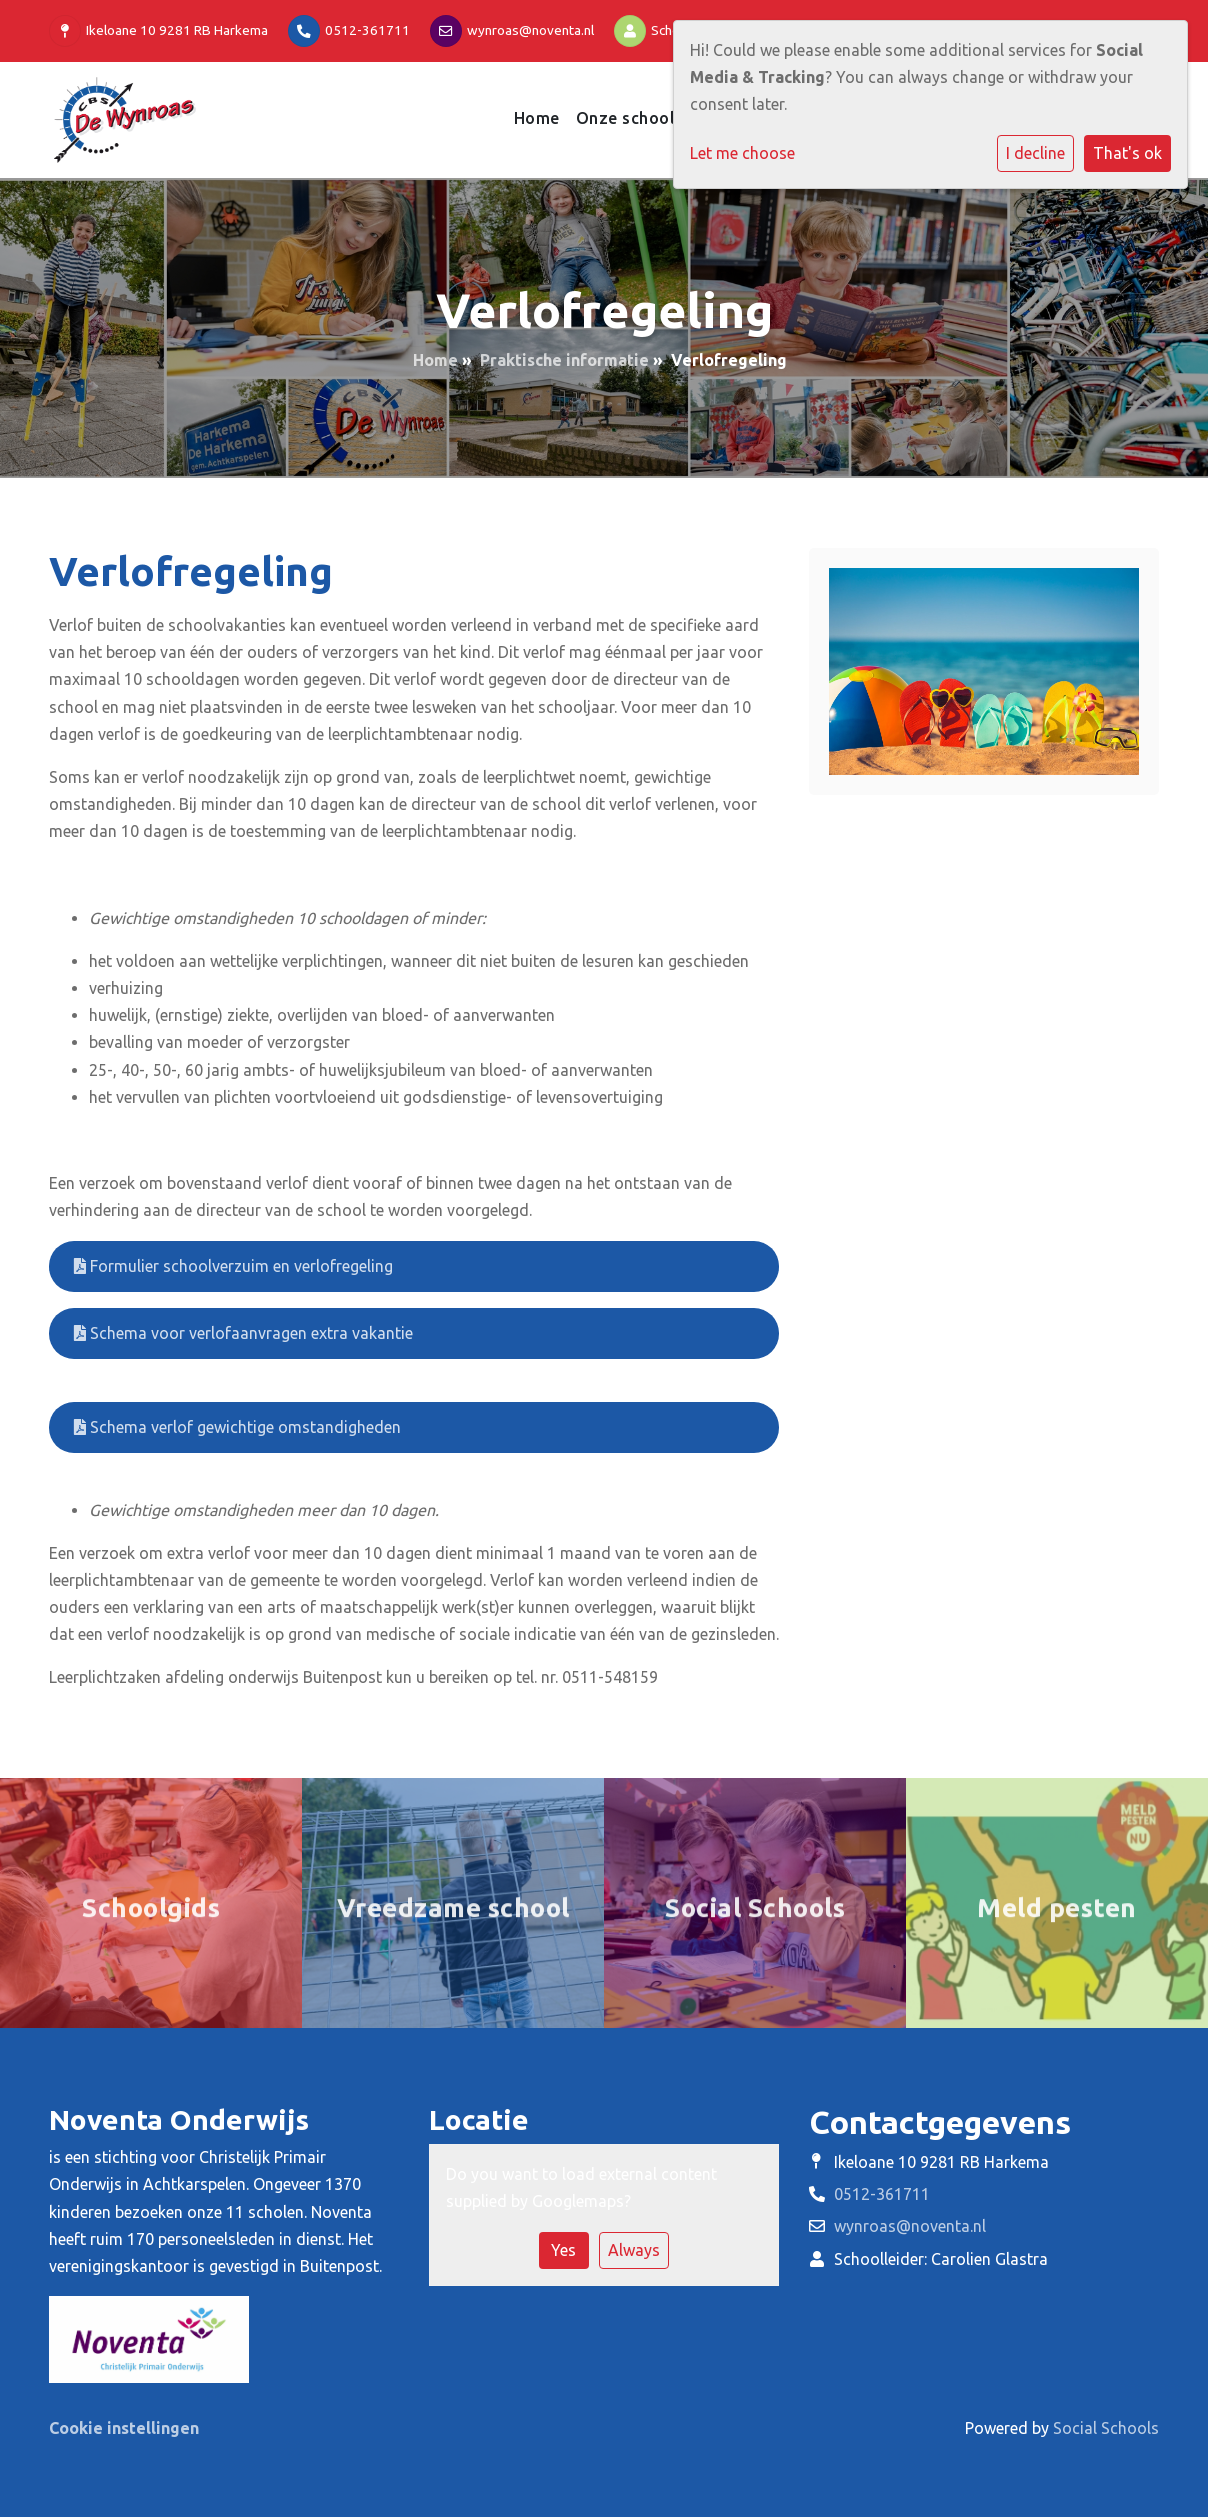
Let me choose (742, 153)
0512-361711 (367, 30)
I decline (1035, 153)
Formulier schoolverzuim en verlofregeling (233, 1266)
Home (537, 118)
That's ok (1127, 153)
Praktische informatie (564, 360)
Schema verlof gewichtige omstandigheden (237, 1427)
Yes (563, 2250)
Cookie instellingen (124, 2428)
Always (634, 2250)
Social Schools (1106, 2428)
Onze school (628, 118)
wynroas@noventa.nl (530, 30)
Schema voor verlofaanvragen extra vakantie (243, 1333)
